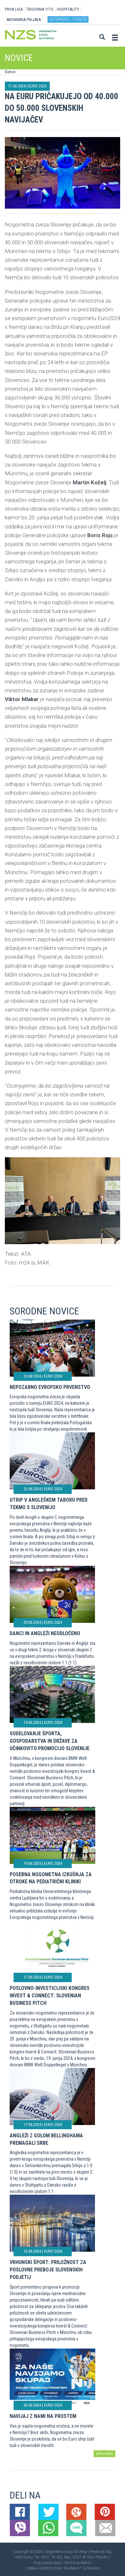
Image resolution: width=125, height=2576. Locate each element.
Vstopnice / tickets (68, 19)
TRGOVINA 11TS (39, 9)
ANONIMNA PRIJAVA (23, 19)
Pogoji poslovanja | (48, 2562)
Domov (10, 72)
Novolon (93, 2568)
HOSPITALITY (68, 9)
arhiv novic (104, 2453)
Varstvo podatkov (78, 2562)
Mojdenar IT (73, 2568)
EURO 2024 (37, 86)
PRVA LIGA (14, 9)
